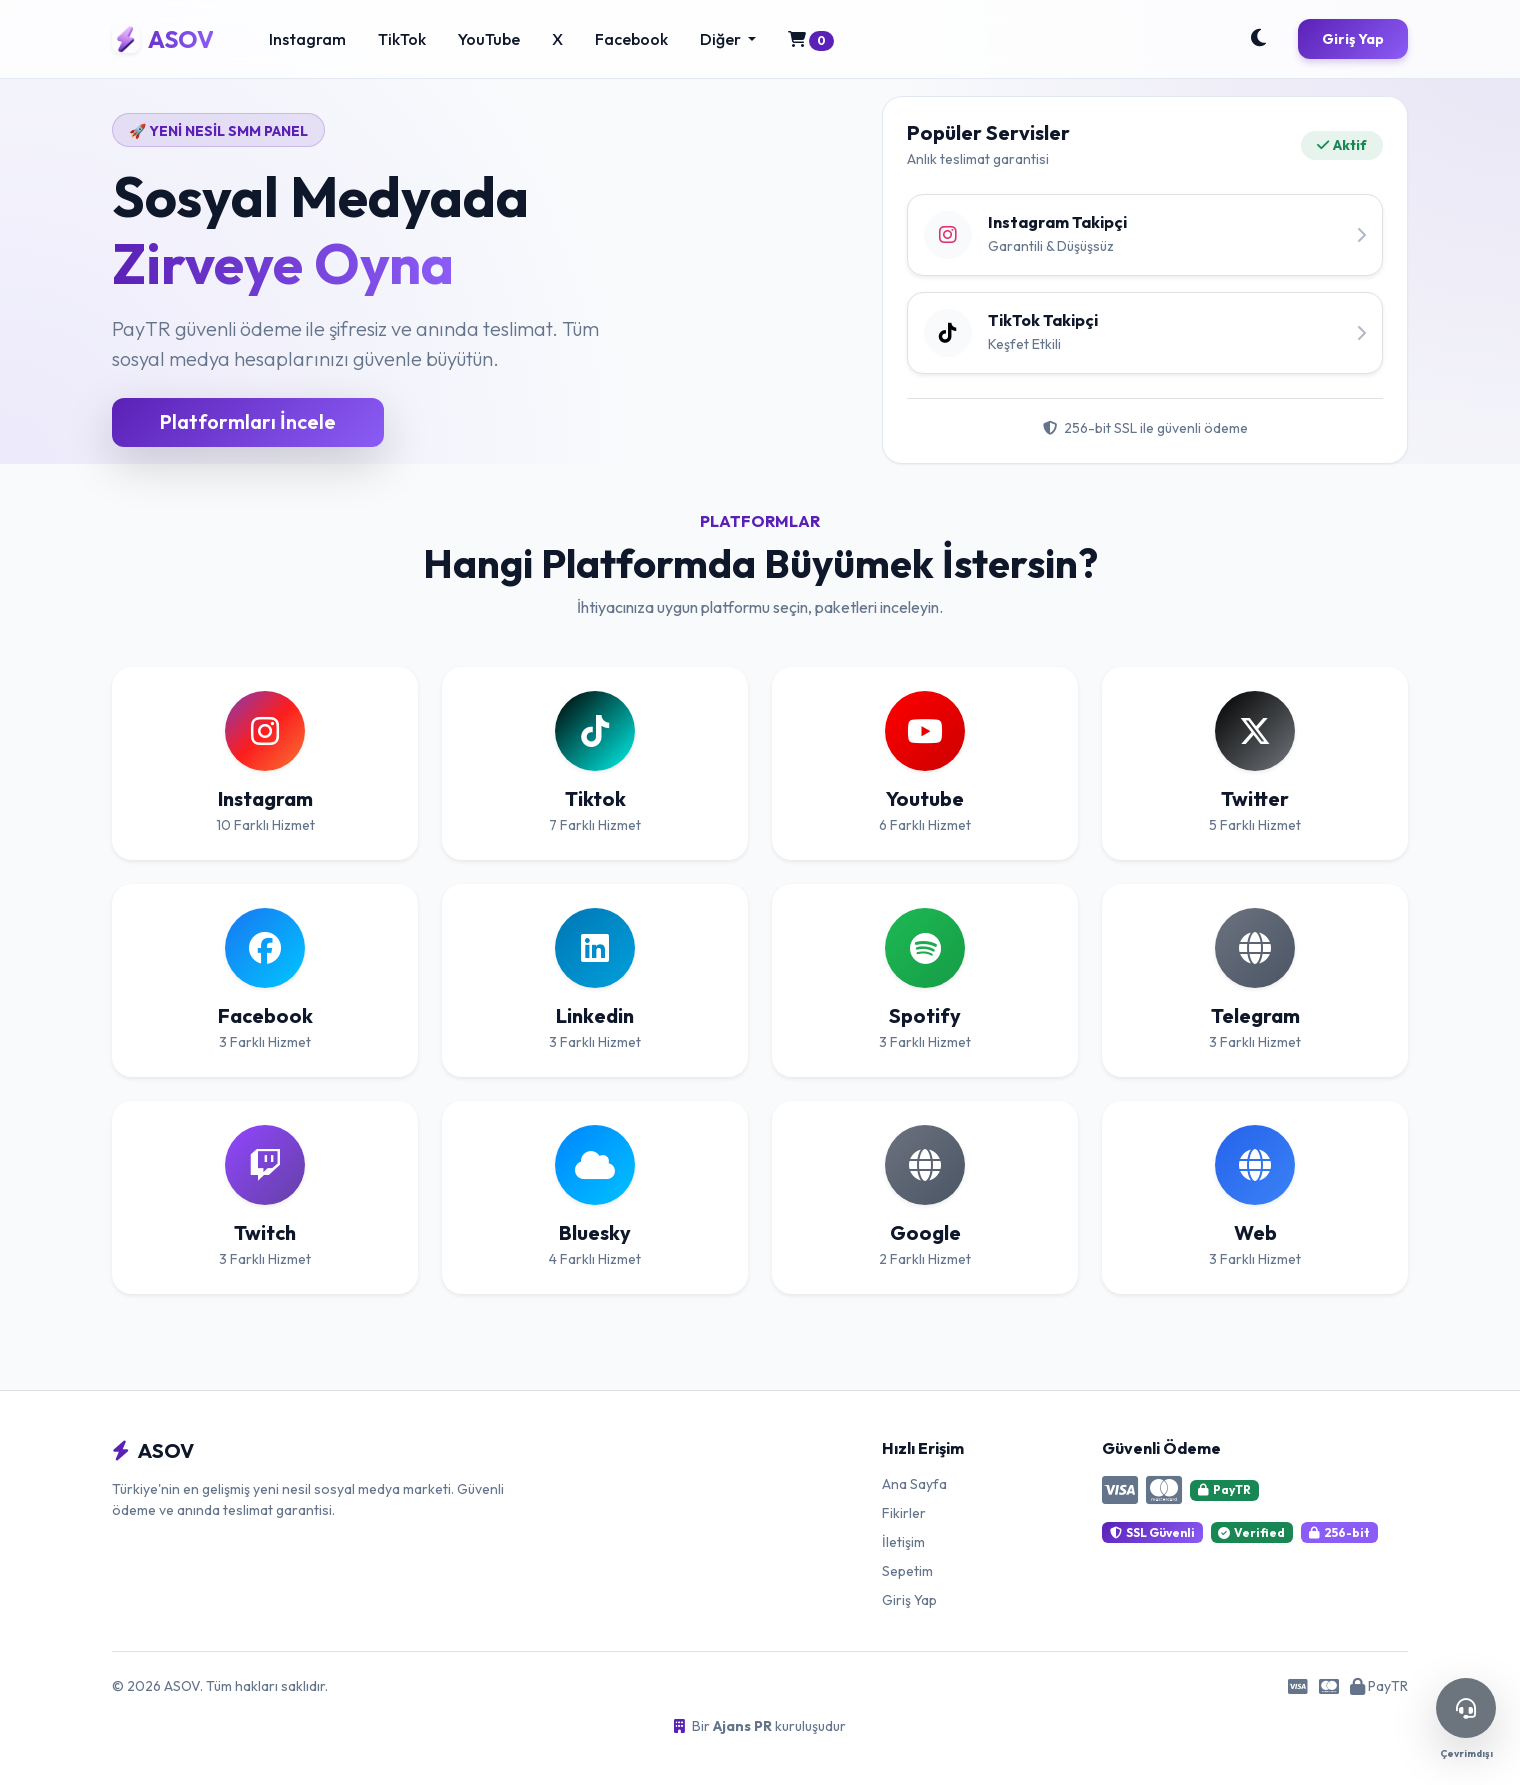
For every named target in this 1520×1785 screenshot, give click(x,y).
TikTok (402, 39)
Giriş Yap (1353, 39)
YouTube (489, 39)
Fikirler (904, 1513)
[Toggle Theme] (1258, 39)
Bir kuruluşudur (760, 1726)
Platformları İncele (248, 421)
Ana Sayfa (914, 1484)
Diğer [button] (722, 39)
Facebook (631, 39)
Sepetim (907, 1571)
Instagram (307, 39)
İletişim (903, 1542)
